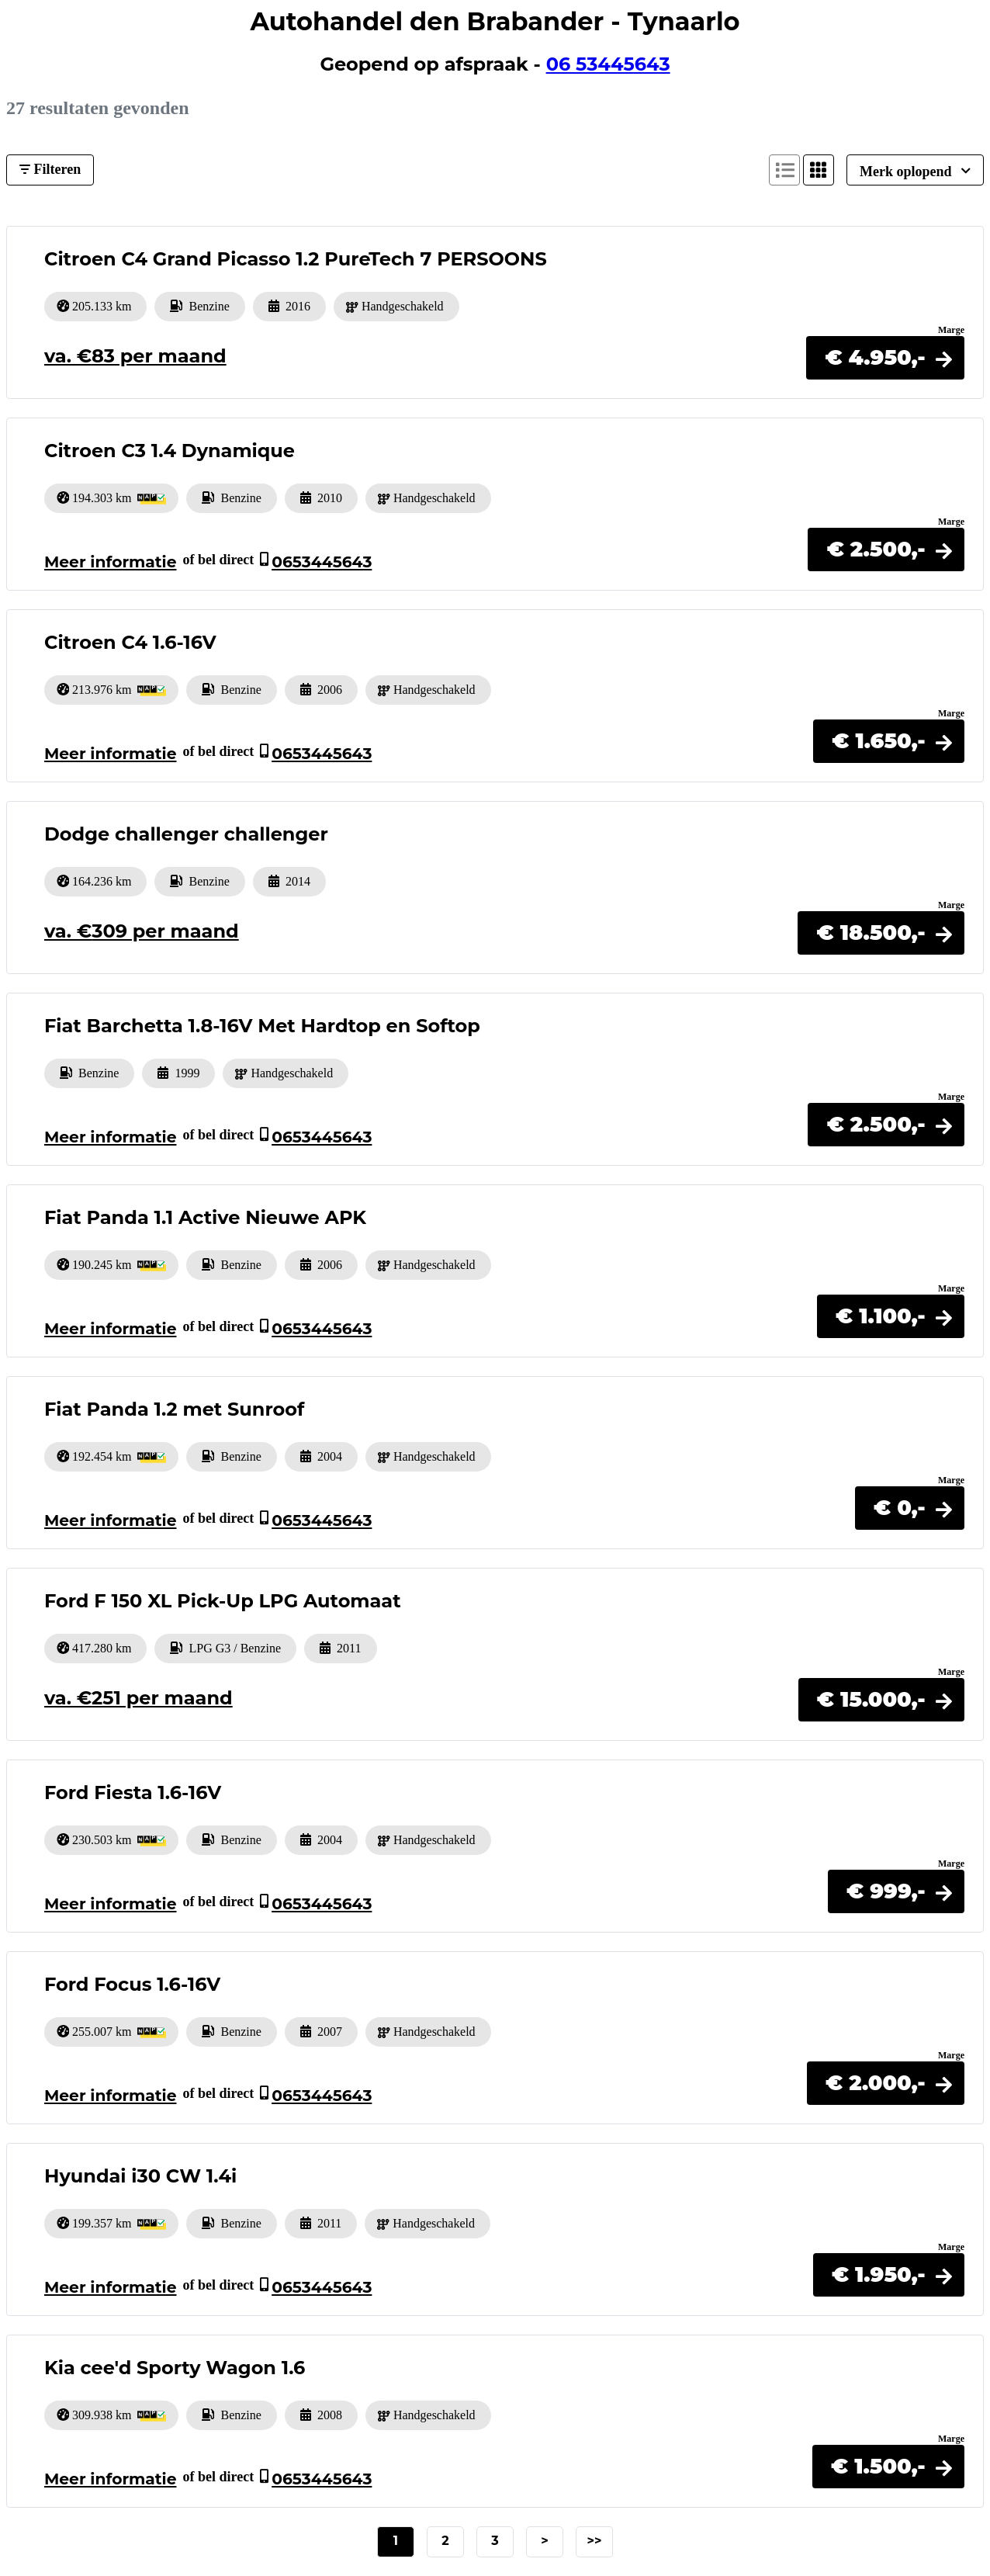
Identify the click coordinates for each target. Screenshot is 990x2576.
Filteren (50, 169)
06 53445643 (608, 64)
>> (594, 2540)
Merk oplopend (915, 171)
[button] (885, 357)
